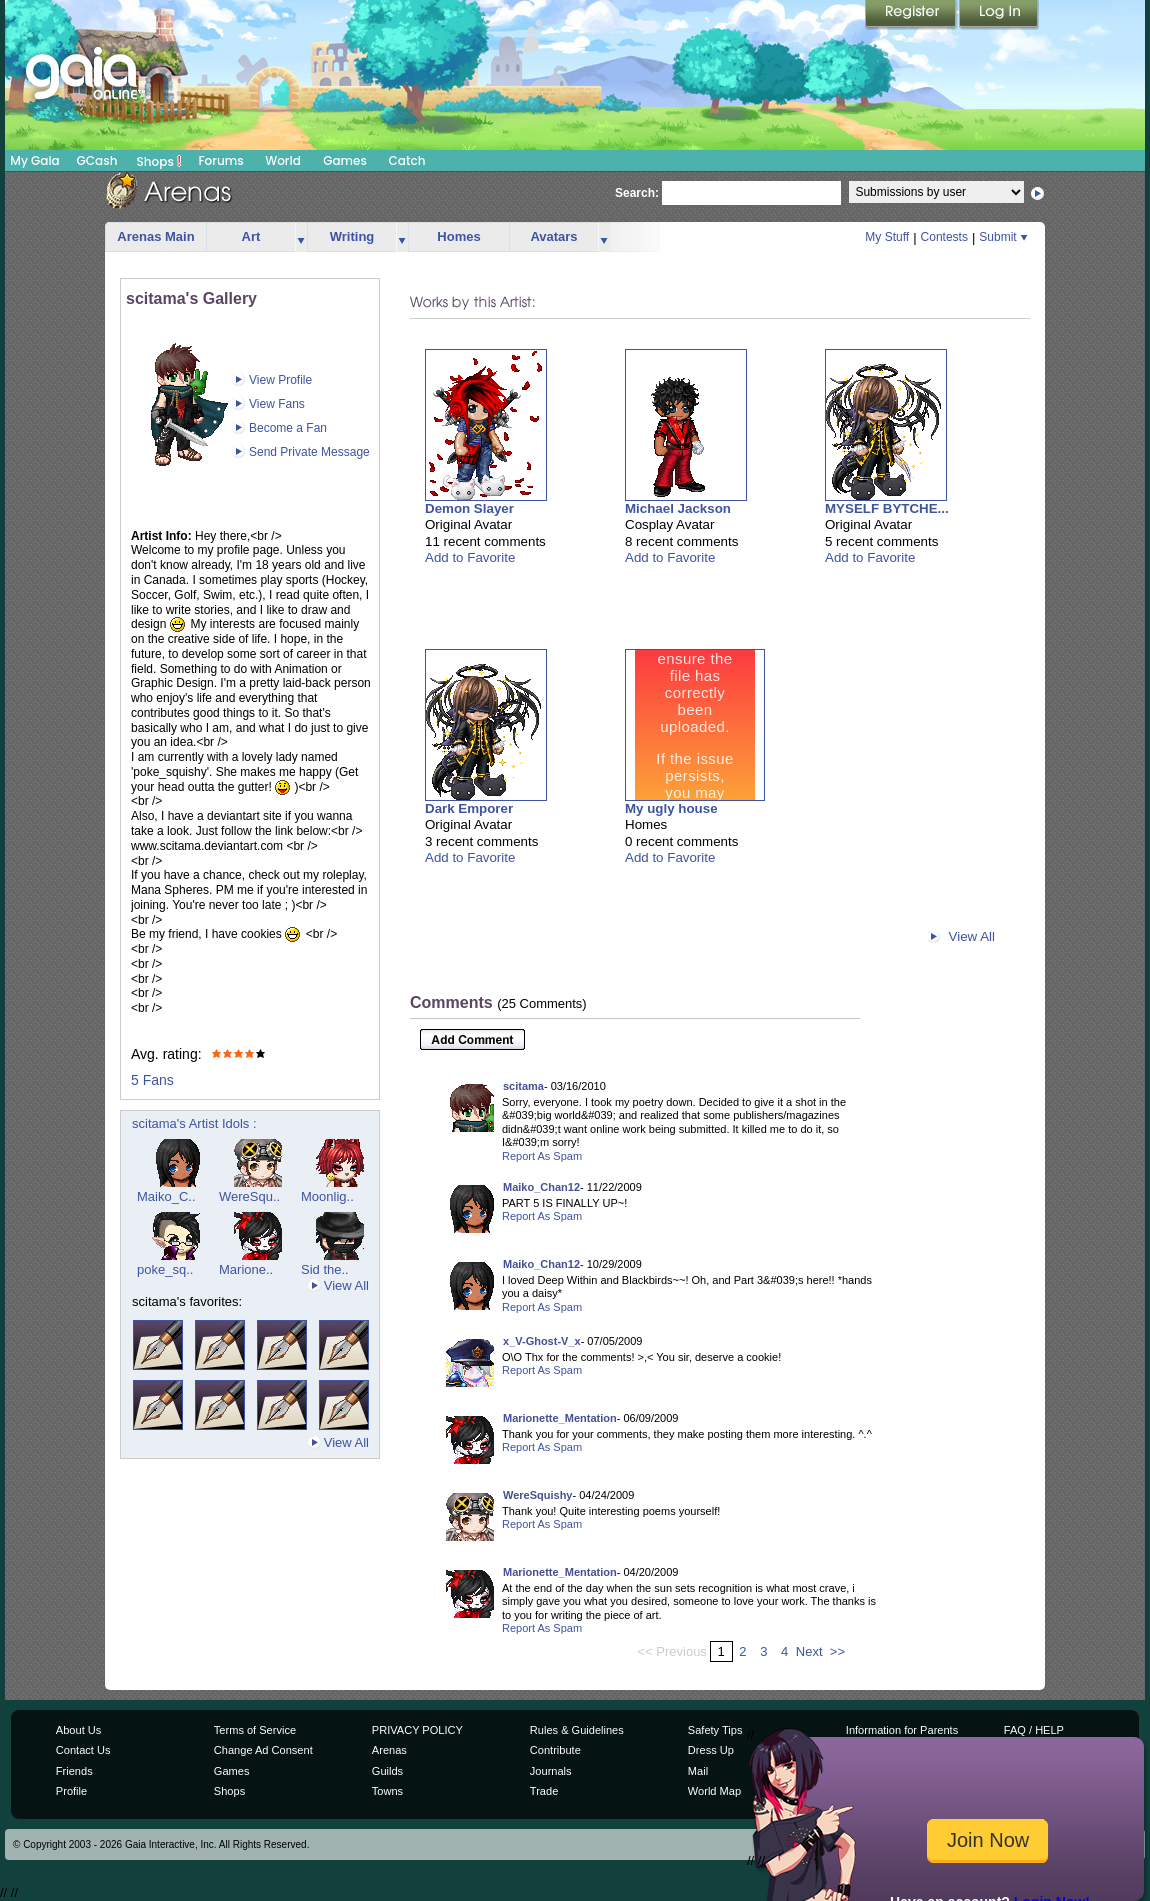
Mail (698, 1771)
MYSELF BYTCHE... (887, 508)
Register (912, 15)
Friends (74, 1771)
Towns (387, 1791)
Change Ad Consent (263, 1750)
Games (345, 160)
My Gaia (34, 160)
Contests (944, 237)
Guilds (387, 1771)
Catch (407, 160)
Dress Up (711, 1750)
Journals (551, 1771)
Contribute (555, 1750)
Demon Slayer (469, 508)
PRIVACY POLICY (417, 1730)
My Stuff (887, 237)
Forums (220, 160)
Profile (71, 1791)
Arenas (389, 1750)
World (283, 160)
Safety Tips (715, 1730)
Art (251, 236)
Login (999, 15)
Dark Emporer (469, 808)
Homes (458, 236)
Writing (352, 236)
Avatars (553, 236)
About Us (78, 1730)
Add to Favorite (470, 557)
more (301, 237)
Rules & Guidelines (577, 1730)
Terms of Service (255, 1730)
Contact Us (83, 1750)
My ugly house (671, 808)
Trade (544, 1791)
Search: (637, 193)
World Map (714, 1791)
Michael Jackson (678, 508)
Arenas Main (155, 236)
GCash (97, 160)
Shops (159, 161)
